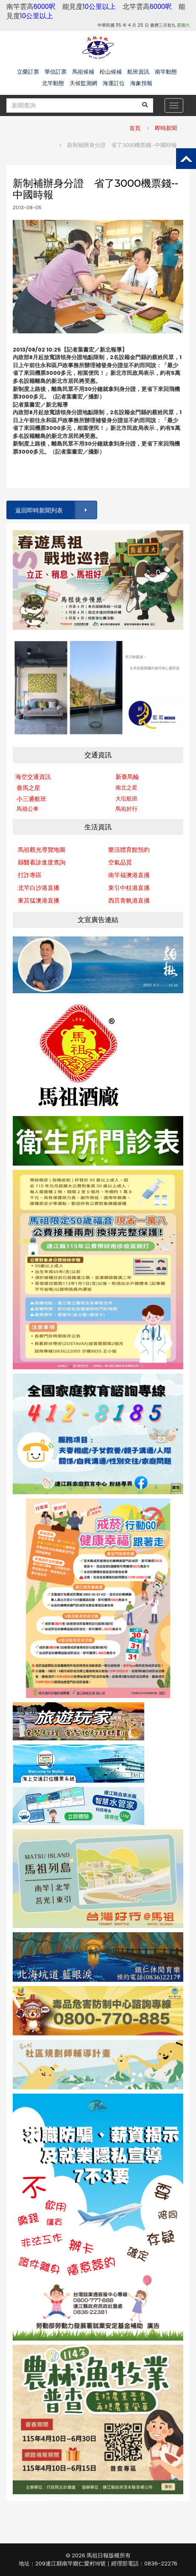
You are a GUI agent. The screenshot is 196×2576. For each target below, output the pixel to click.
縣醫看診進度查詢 (41, 862)
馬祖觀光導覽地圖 (41, 849)
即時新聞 (166, 128)
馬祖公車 (28, 809)
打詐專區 (30, 875)
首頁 (134, 128)
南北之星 (126, 788)
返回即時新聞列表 (55, 510)
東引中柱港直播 (129, 888)
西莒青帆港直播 (129, 900)
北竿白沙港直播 (38, 888)
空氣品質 (120, 862)
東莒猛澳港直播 (38, 900)
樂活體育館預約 (129, 849)
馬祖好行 (126, 809)
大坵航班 (126, 799)
